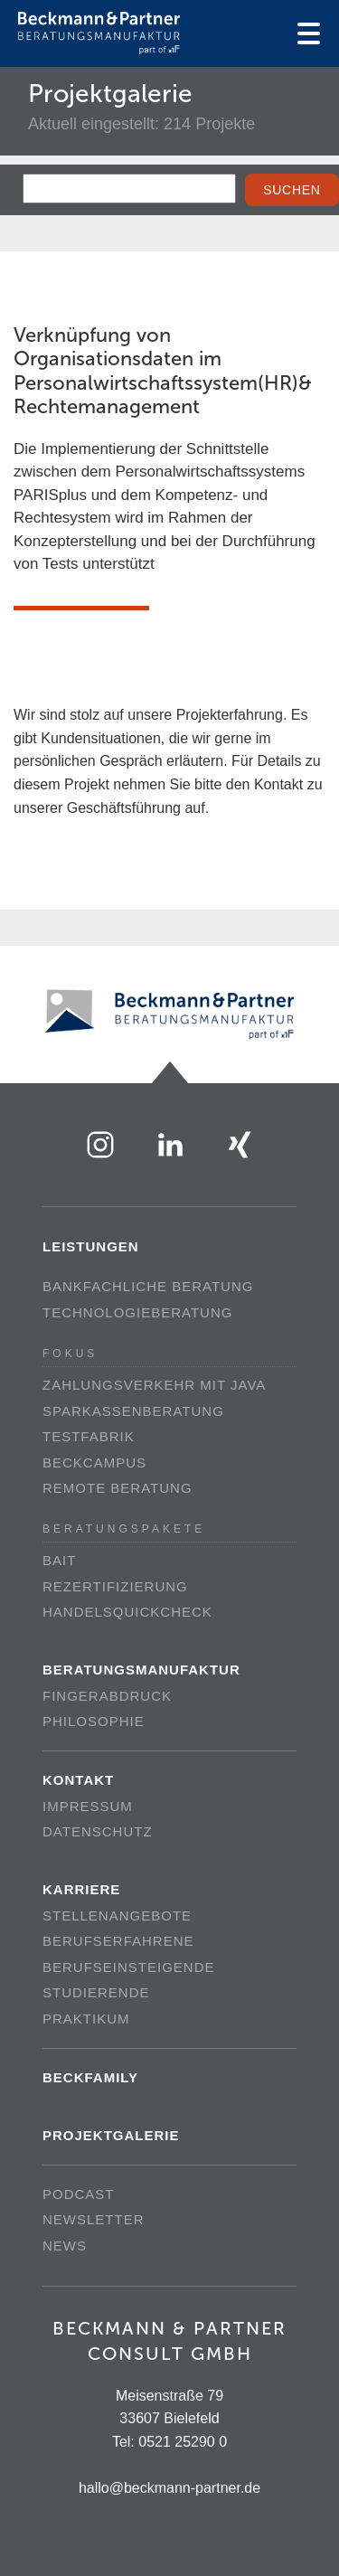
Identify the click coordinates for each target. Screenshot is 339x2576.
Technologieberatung (137, 1312)
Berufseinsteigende (128, 1967)
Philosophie (93, 1721)
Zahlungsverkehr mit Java (154, 1384)
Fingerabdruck (107, 1695)
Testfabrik (88, 1436)
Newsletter (93, 2219)
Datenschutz (97, 1831)
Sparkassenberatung (133, 1411)
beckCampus (94, 1462)
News (64, 2245)
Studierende (96, 1992)
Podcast (78, 2194)
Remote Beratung (117, 1488)
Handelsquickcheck (127, 1611)
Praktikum (86, 2018)
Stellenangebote (117, 1915)
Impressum (87, 1806)
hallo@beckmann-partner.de (169, 2488)
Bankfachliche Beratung (147, 1286)
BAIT (59, 1560)
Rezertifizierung (115, 1586)
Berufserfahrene (118, 1941)
